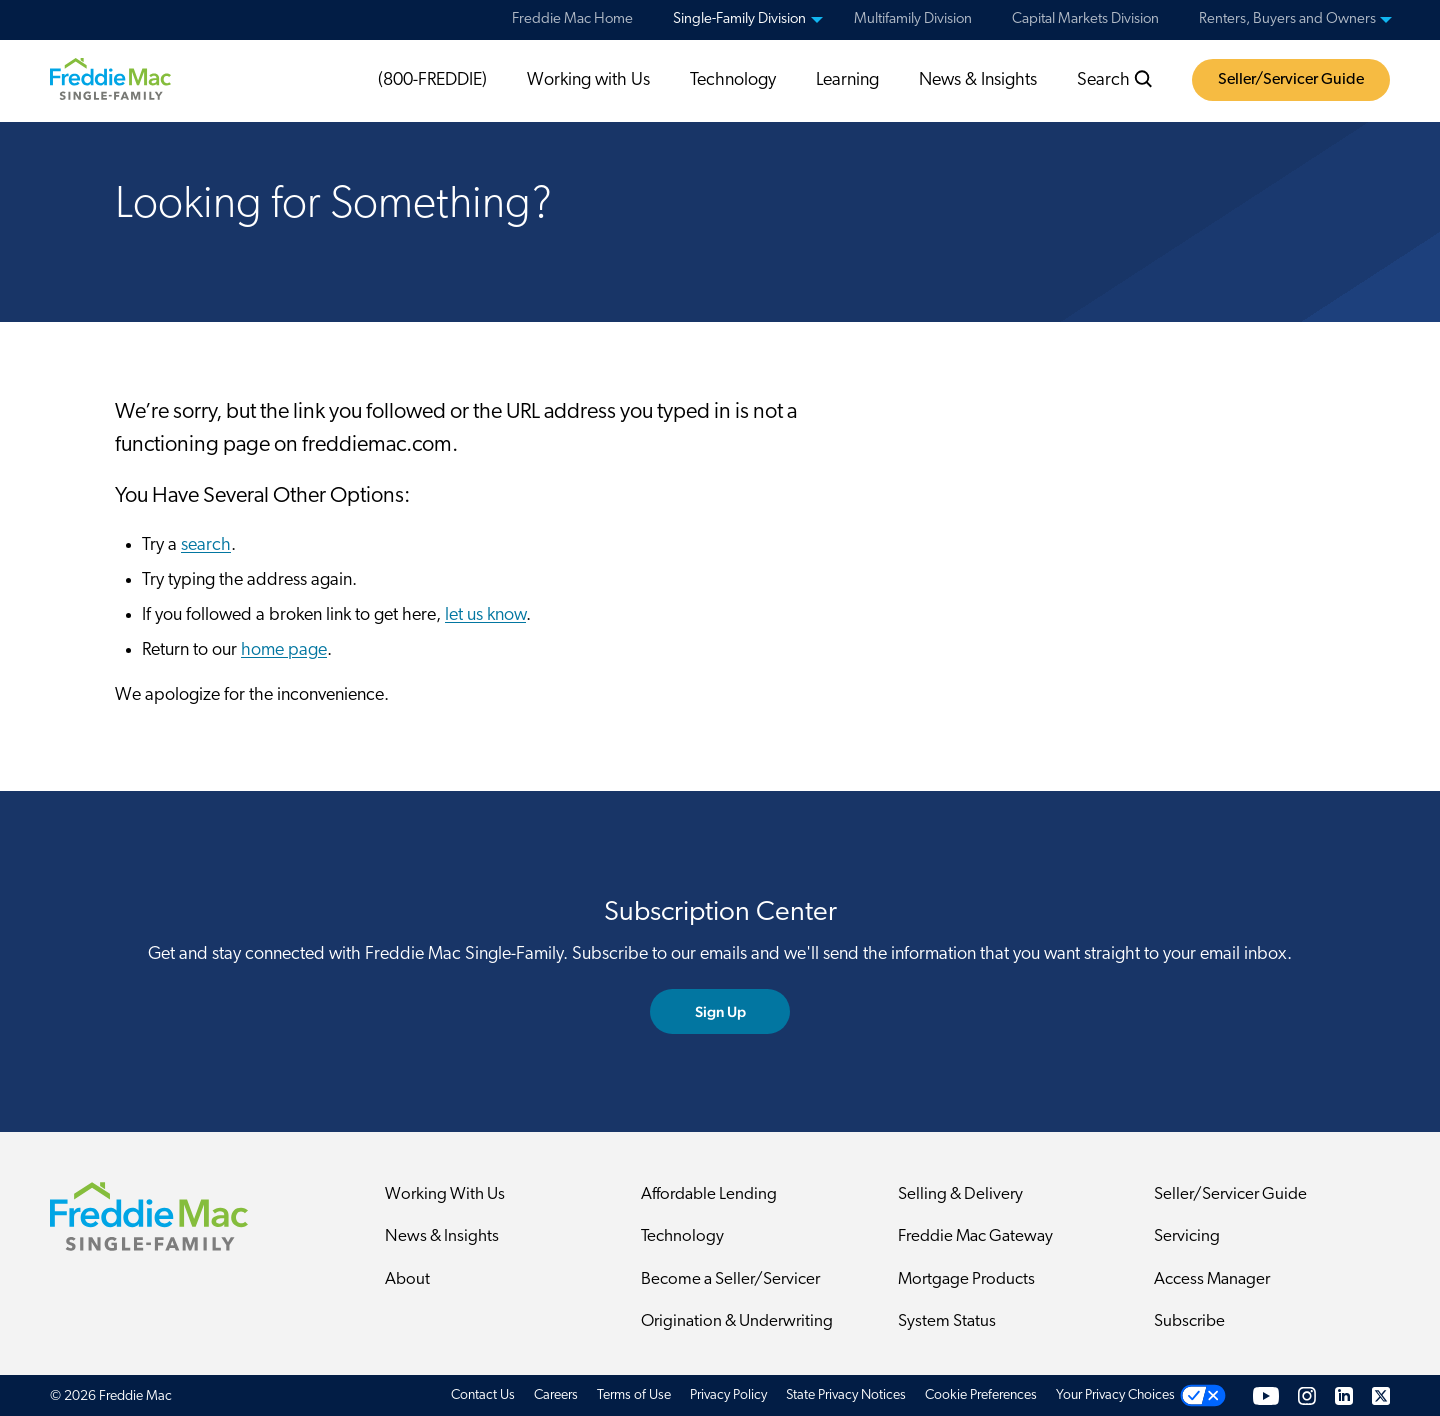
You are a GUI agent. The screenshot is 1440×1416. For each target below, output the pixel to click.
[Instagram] (1307, 1395)
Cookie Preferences (981, 1395)
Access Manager (1212, 1279)
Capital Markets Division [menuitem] (1085, 19)
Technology (733, 80)
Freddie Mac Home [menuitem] (572, 19)
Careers (556, 1395)
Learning (847, 80)
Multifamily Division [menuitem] (913, 19)
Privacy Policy (728, 1395)
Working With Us (445, 1194)
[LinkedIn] (1344, 1395)
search (206, 545)
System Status (947, 1321)
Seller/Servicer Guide (1291, 80)
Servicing (1187, 1236)
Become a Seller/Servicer (730, 1279)
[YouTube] (1266, 1395)
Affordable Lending (709, 1194)
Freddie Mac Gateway (975, 1236)
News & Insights (978, 80)
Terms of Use (634, 1395)
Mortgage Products (966, 1279)
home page (284, 650)
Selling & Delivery (960, 1194)
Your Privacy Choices (1115, 1395)
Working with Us (588, 80)
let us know (485, 615)
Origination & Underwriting (737, 1321)
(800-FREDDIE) (432, 80)
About (407, 1279)
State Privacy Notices (846, 1395)
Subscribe (1189, 1321)
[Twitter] (1381, 1395)
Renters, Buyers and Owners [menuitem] (1287, 19)
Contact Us (483, 1395)
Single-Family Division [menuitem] (739, 19)
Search (1115, 80)
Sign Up (720, 1011)
